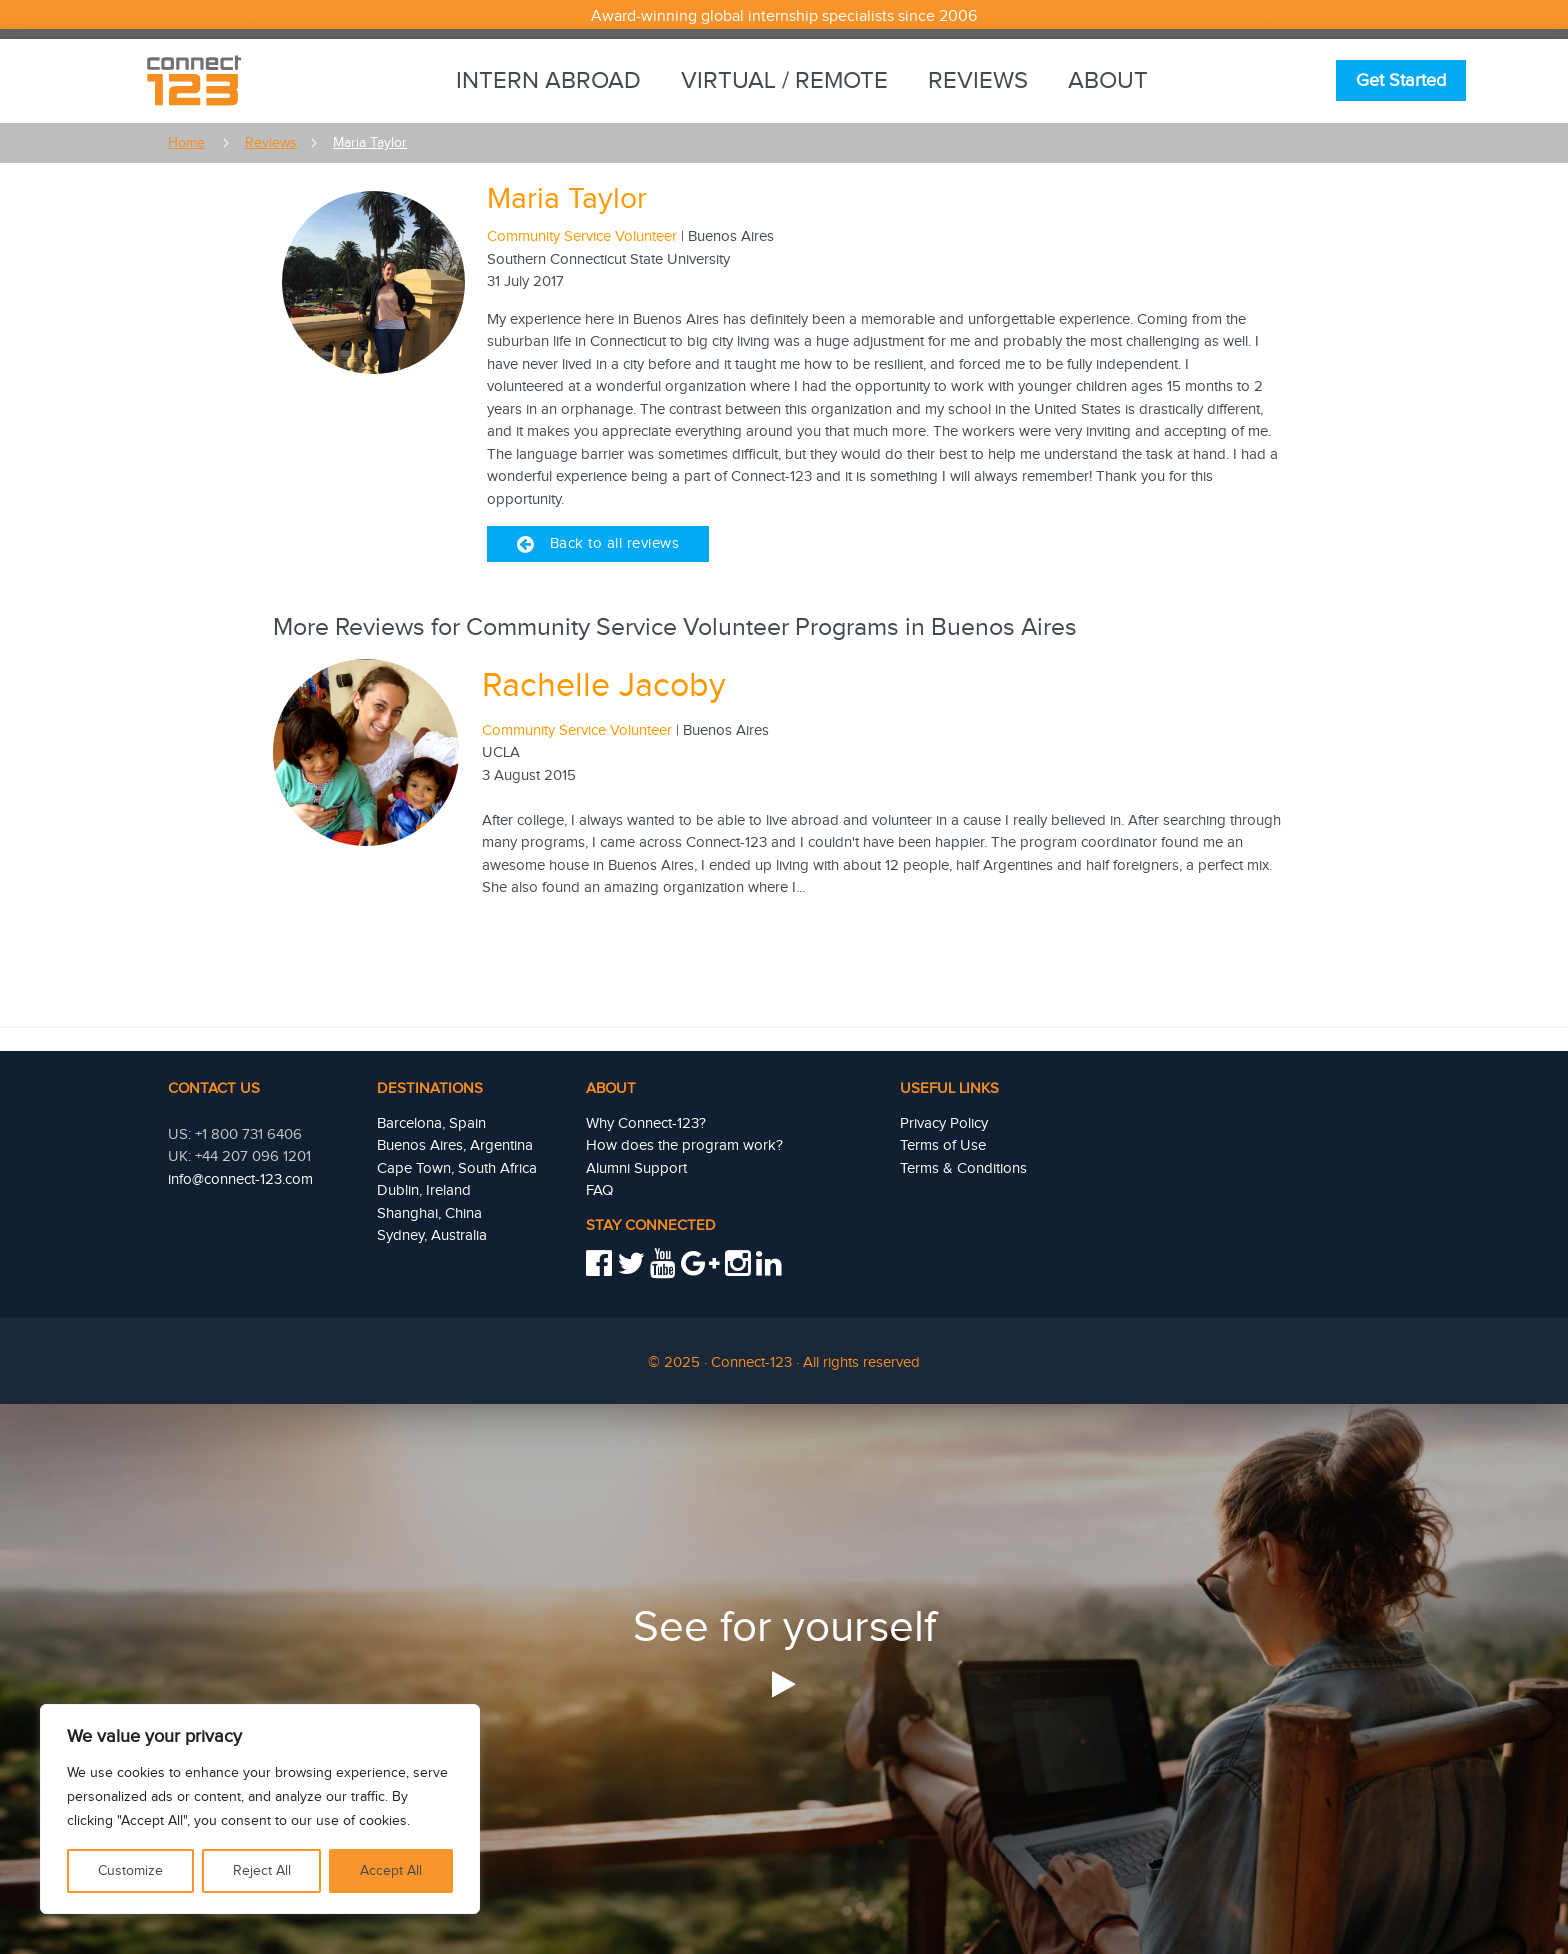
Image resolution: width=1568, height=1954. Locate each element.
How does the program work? (684, 1145)
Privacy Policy (944, 1123)
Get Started (1401, 80)
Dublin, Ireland (424, 1190)
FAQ (599, 1190)
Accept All (391, 1871)
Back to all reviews (598, 544)
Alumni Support (636, 1168)
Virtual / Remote (784, 81)
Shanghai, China (429, 1213)
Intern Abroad (548, 81)
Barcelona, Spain (431, 1123)
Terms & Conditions (963, 1168)
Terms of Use (943, 1145)
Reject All (262, 1871)
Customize (130, 1871)
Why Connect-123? (646, 1123)
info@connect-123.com (240, 1179)
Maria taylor (370, 143)
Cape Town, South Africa (457, 1168)
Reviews (978, 81)
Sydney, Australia (432, 1235)
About (1108, 81)
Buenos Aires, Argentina (455, 1145)
